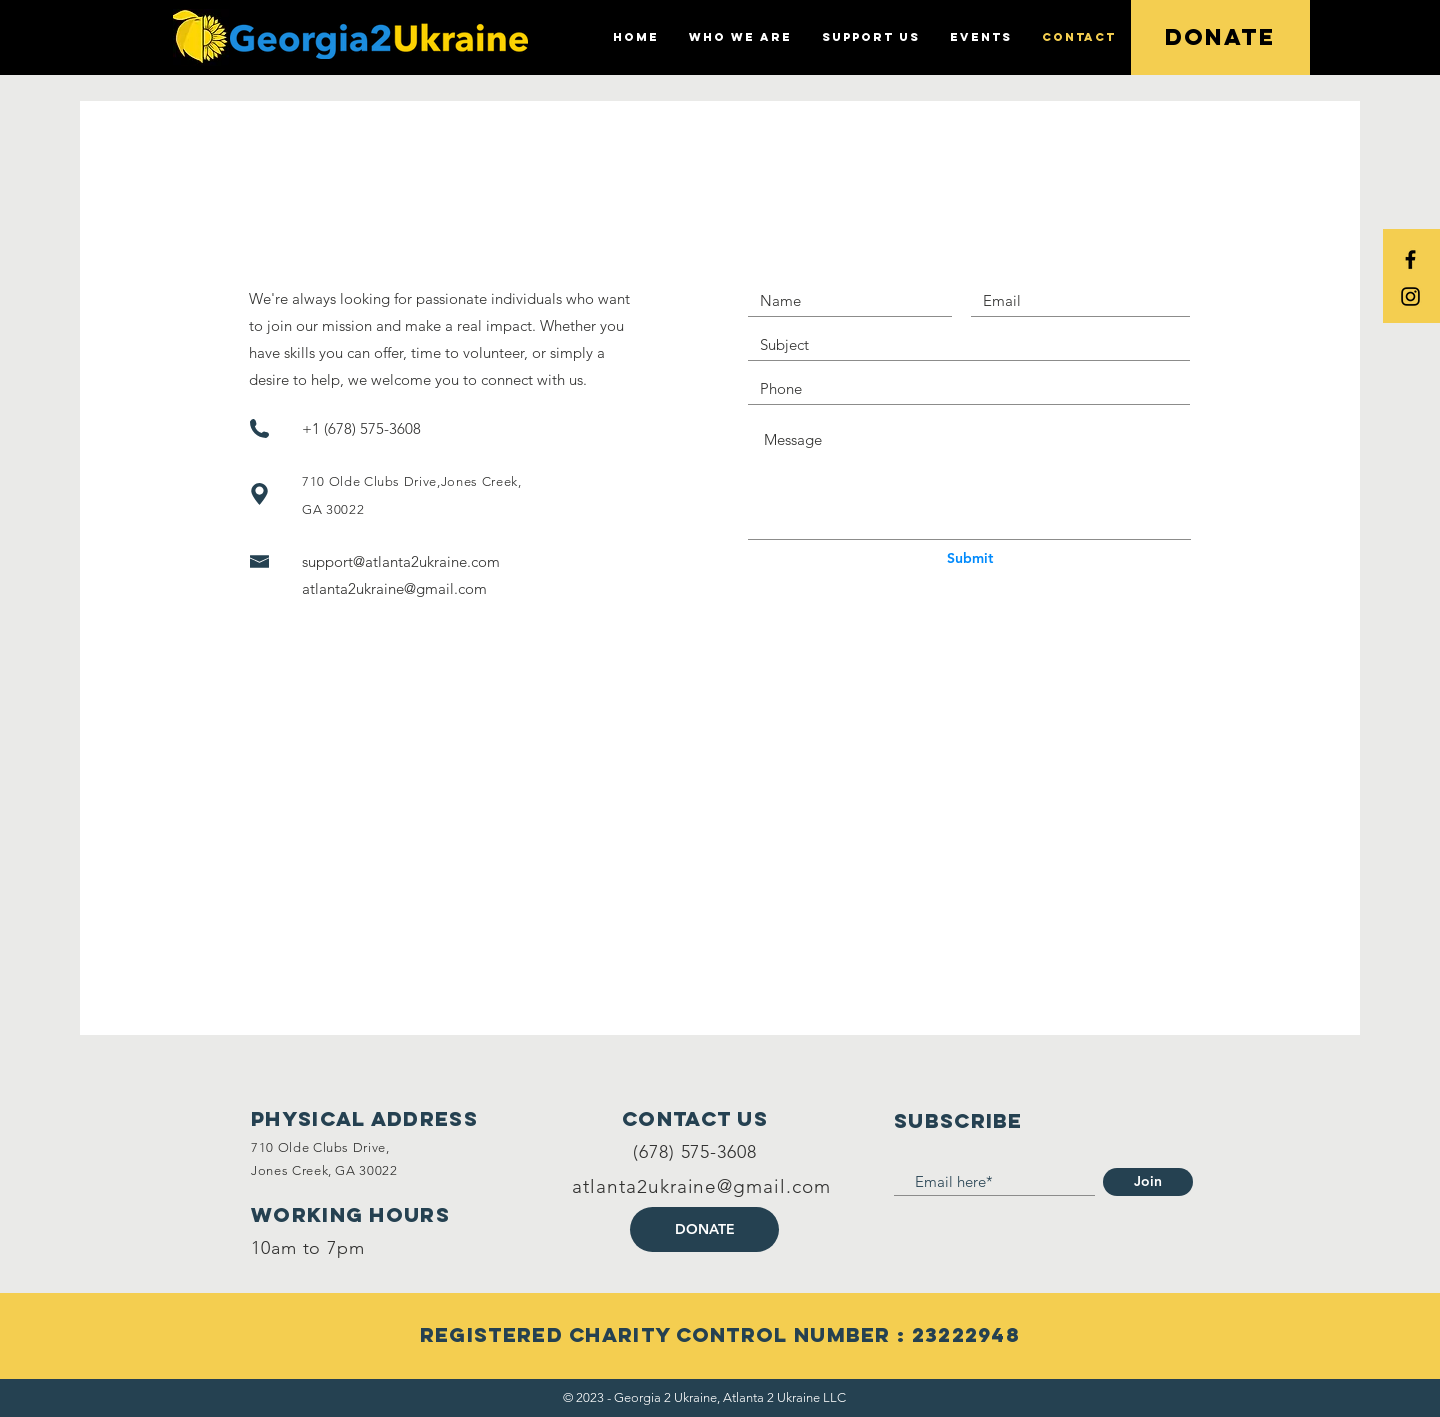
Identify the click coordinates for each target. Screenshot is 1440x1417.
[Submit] (970, 559)
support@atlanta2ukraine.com (401, 561)
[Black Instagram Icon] (1410, 296)
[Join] (1148, 1182)
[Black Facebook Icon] (1410, 259)
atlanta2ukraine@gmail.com (394, 588)
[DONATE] (704, 1229)
